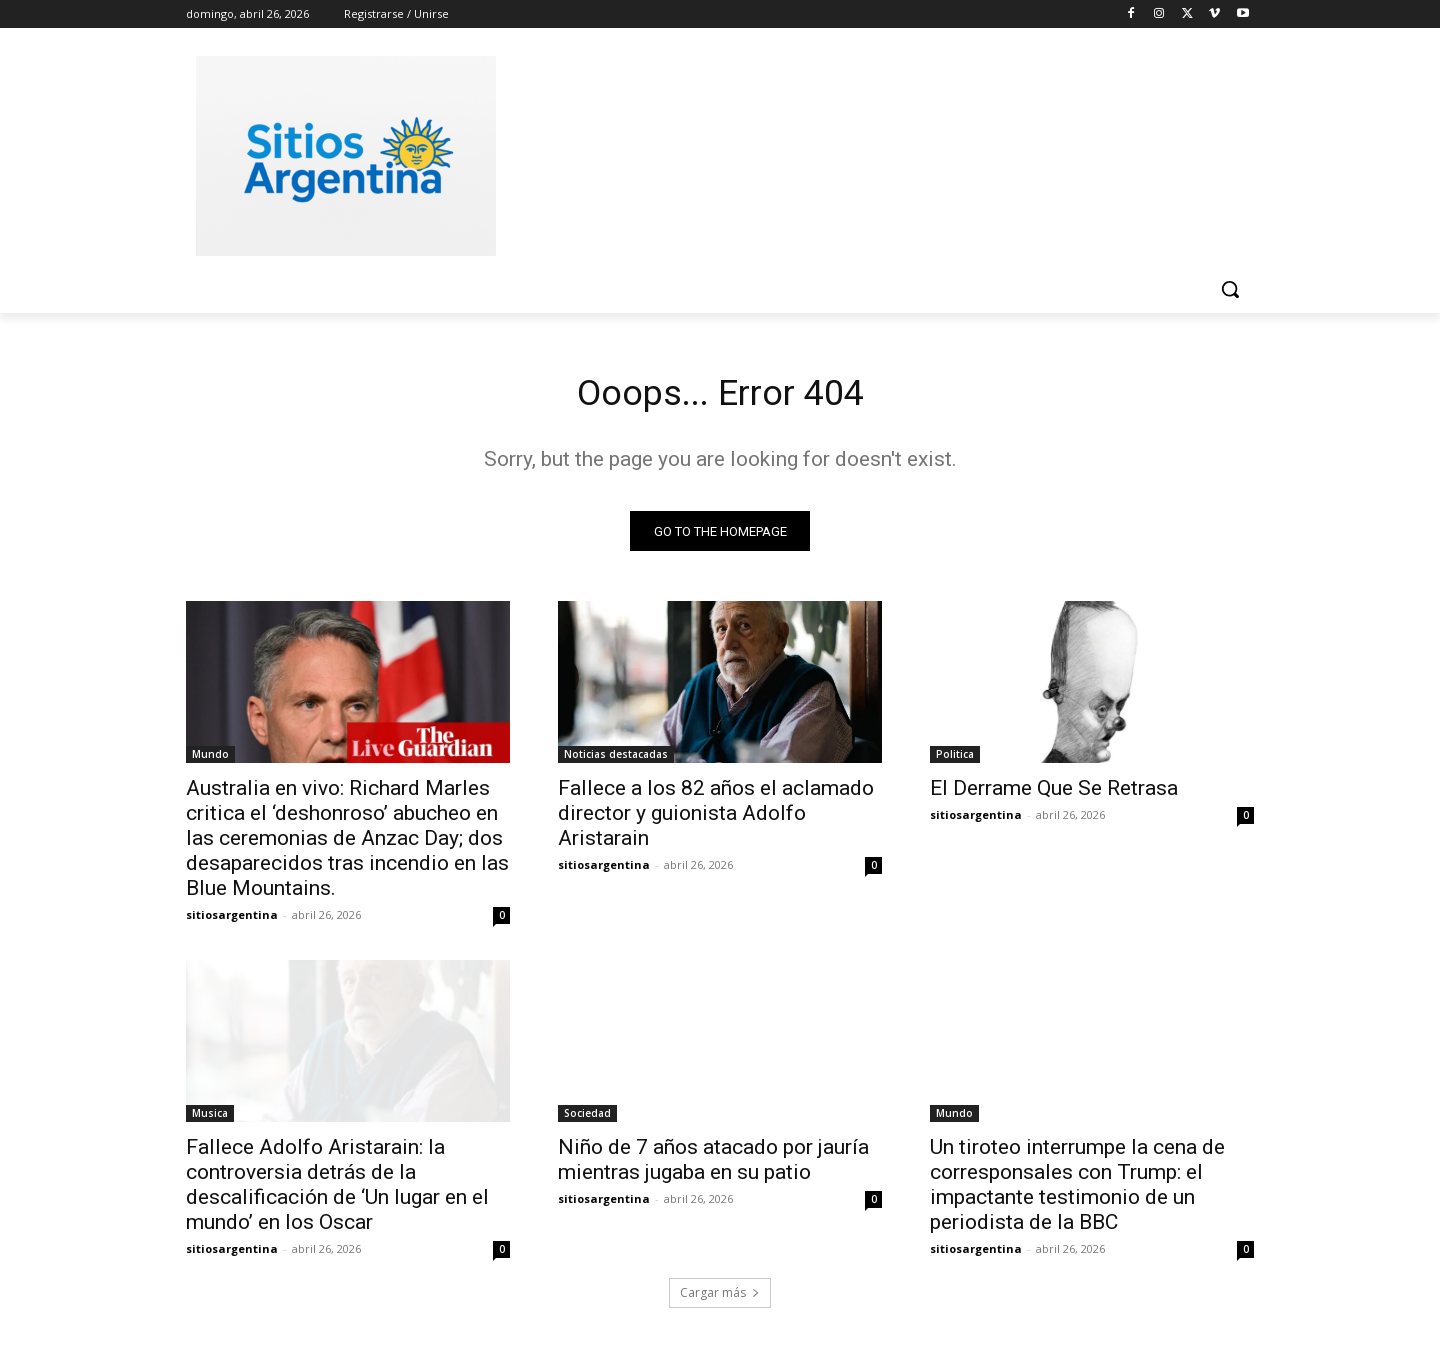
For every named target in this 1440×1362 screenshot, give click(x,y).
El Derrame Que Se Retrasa (1054, 794)
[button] (1230, 289)
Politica (955, 760)
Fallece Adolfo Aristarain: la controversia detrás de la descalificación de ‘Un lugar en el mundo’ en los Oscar (337, 1190)
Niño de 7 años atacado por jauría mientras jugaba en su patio (713, 1165)
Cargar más (720, 1298)
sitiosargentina (232, 920)
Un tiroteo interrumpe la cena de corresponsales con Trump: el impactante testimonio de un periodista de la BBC (1077, 1190)
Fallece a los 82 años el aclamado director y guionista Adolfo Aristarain (716, 819)
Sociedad (587, 1119)
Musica (210, 1119)
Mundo (210, 760)
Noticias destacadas (616, 760)
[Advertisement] (870, 153)
